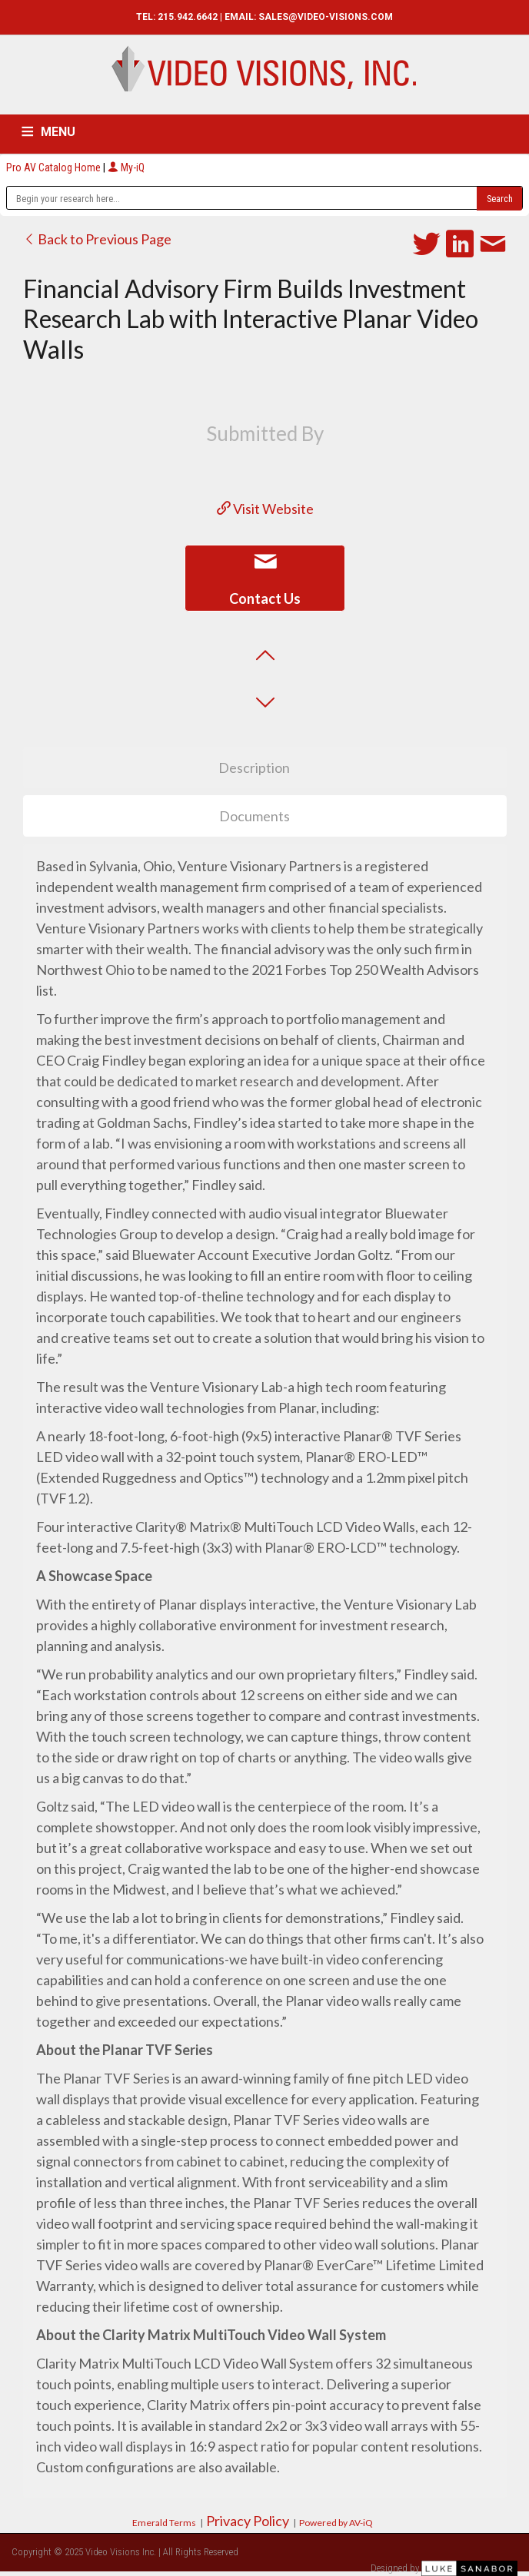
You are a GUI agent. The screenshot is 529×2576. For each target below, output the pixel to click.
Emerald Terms (164, 2522)
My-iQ (126, 167)
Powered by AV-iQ (336, 2522)
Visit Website (265, 508)
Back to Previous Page (97, 238)
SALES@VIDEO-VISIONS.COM (325, 17)
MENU (58, 131)
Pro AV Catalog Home (54, 167)
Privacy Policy (247, 2520)
